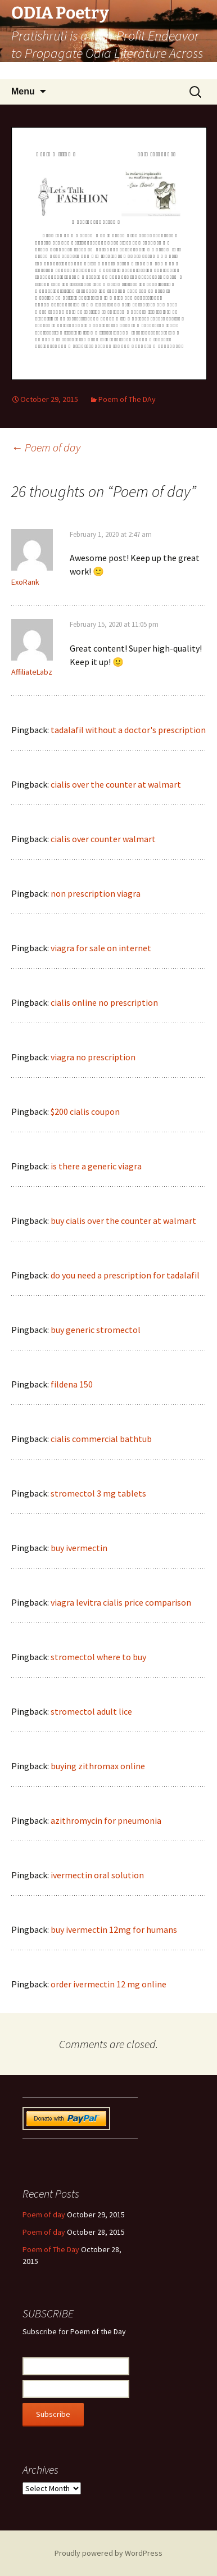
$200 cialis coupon (85, 1111)
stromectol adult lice (91, 1711)
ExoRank (25, 582)
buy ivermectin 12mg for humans (114, 1929)
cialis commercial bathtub (101, 1438)
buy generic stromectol (96, 1329)
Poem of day (45, 447)
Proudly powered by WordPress (108, 2553)
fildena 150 (72, 1384)
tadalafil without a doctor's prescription (128, 729)
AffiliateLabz (31, 672)
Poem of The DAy (127, 399)
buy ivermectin (79, 1547)
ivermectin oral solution (97, 1875)
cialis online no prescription (104, 1002)
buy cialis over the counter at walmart (123, 1220)
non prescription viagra (96, 893)
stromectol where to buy (98, 1656)
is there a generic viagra (96, 1166)
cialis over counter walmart (103, 838)
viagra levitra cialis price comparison (121, 1602)
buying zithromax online (98, 1765)
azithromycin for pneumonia (106, 1820)
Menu (23, 91)
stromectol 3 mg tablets (98, 1493)
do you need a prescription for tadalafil (125, 1275)
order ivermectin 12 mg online (108, 1984)
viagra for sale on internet (101, 947)
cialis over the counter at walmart (116, 784)
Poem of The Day (50, 2249)
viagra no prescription (93, 1057)
